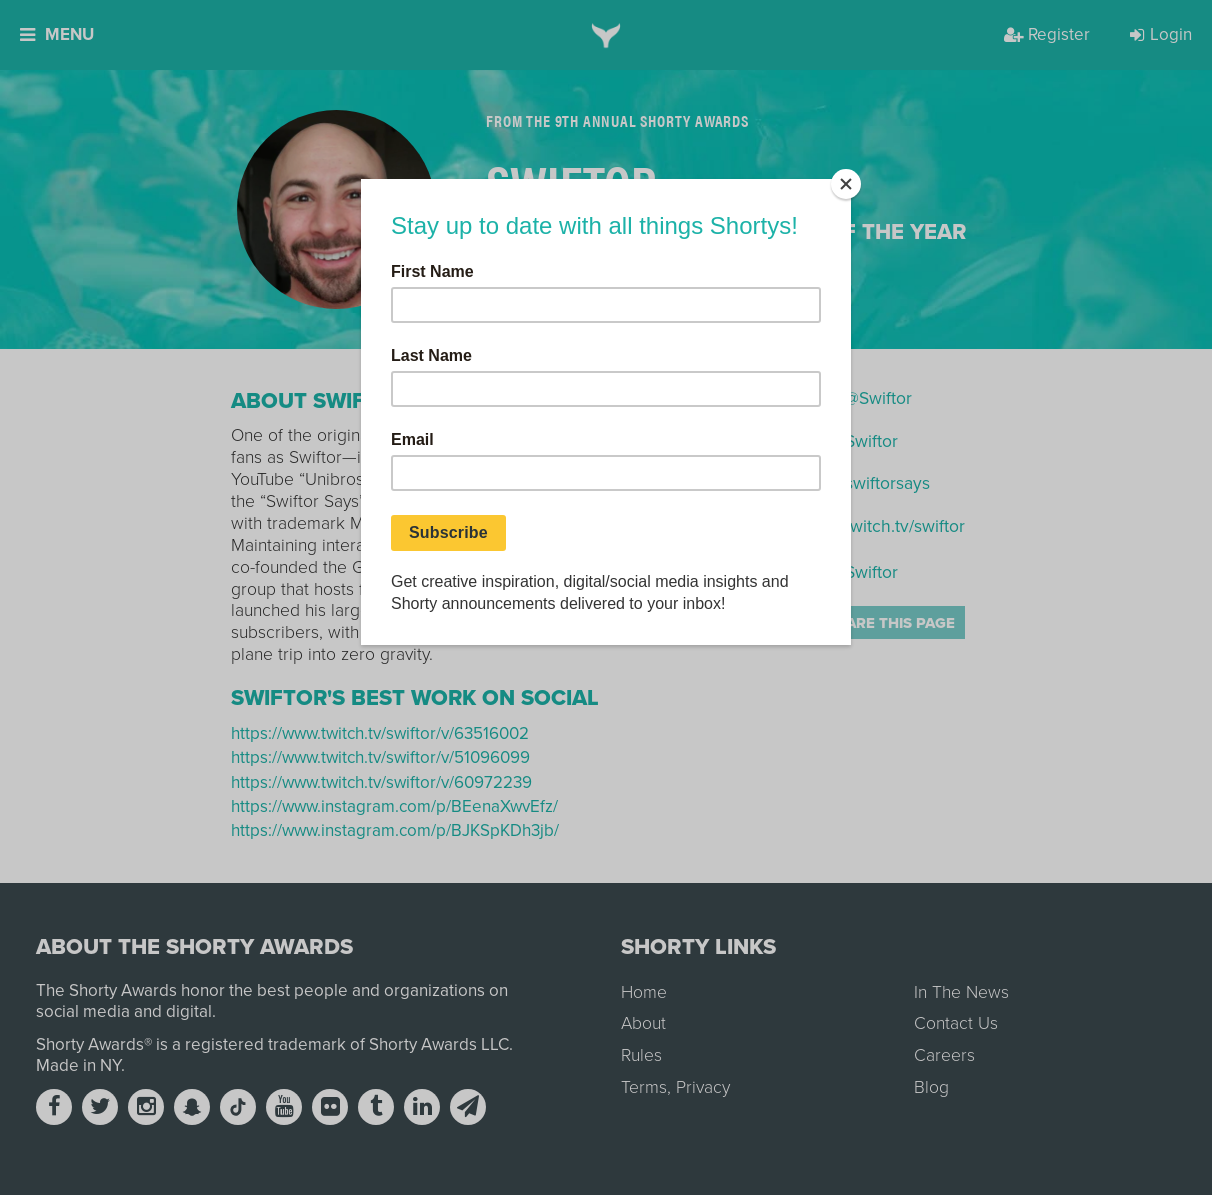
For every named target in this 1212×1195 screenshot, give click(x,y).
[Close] (846, 184)
